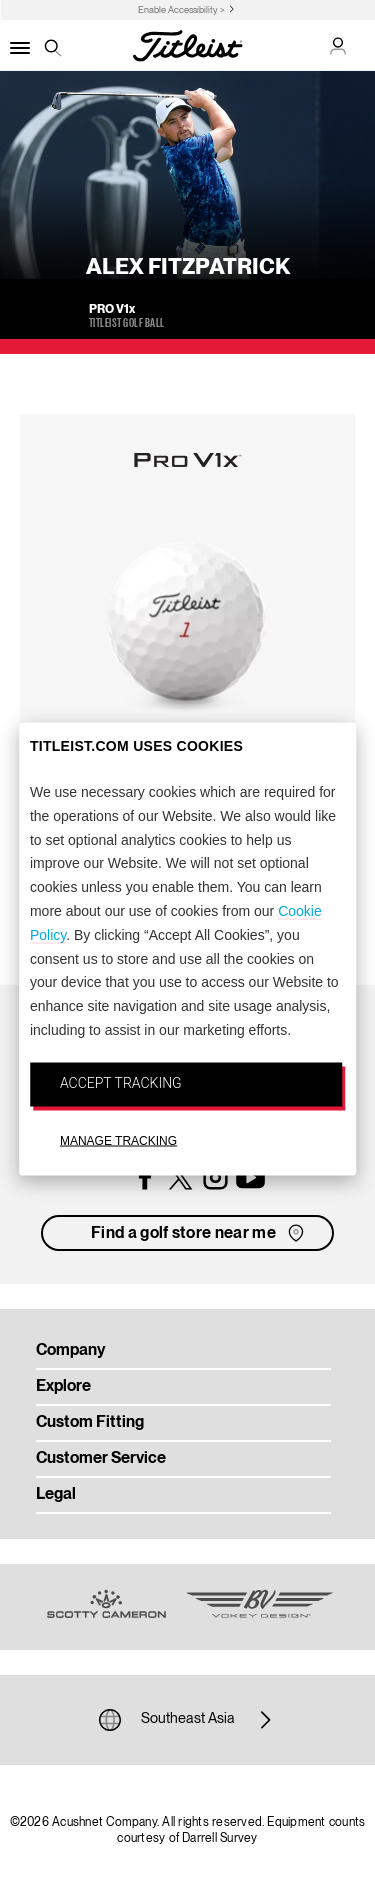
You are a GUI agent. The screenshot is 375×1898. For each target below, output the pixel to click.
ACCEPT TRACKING (121, 1082)
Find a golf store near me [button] (199, 1233)
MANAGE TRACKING (118, 1140)
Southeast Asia (188, 1720)
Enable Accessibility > (181, 10)
